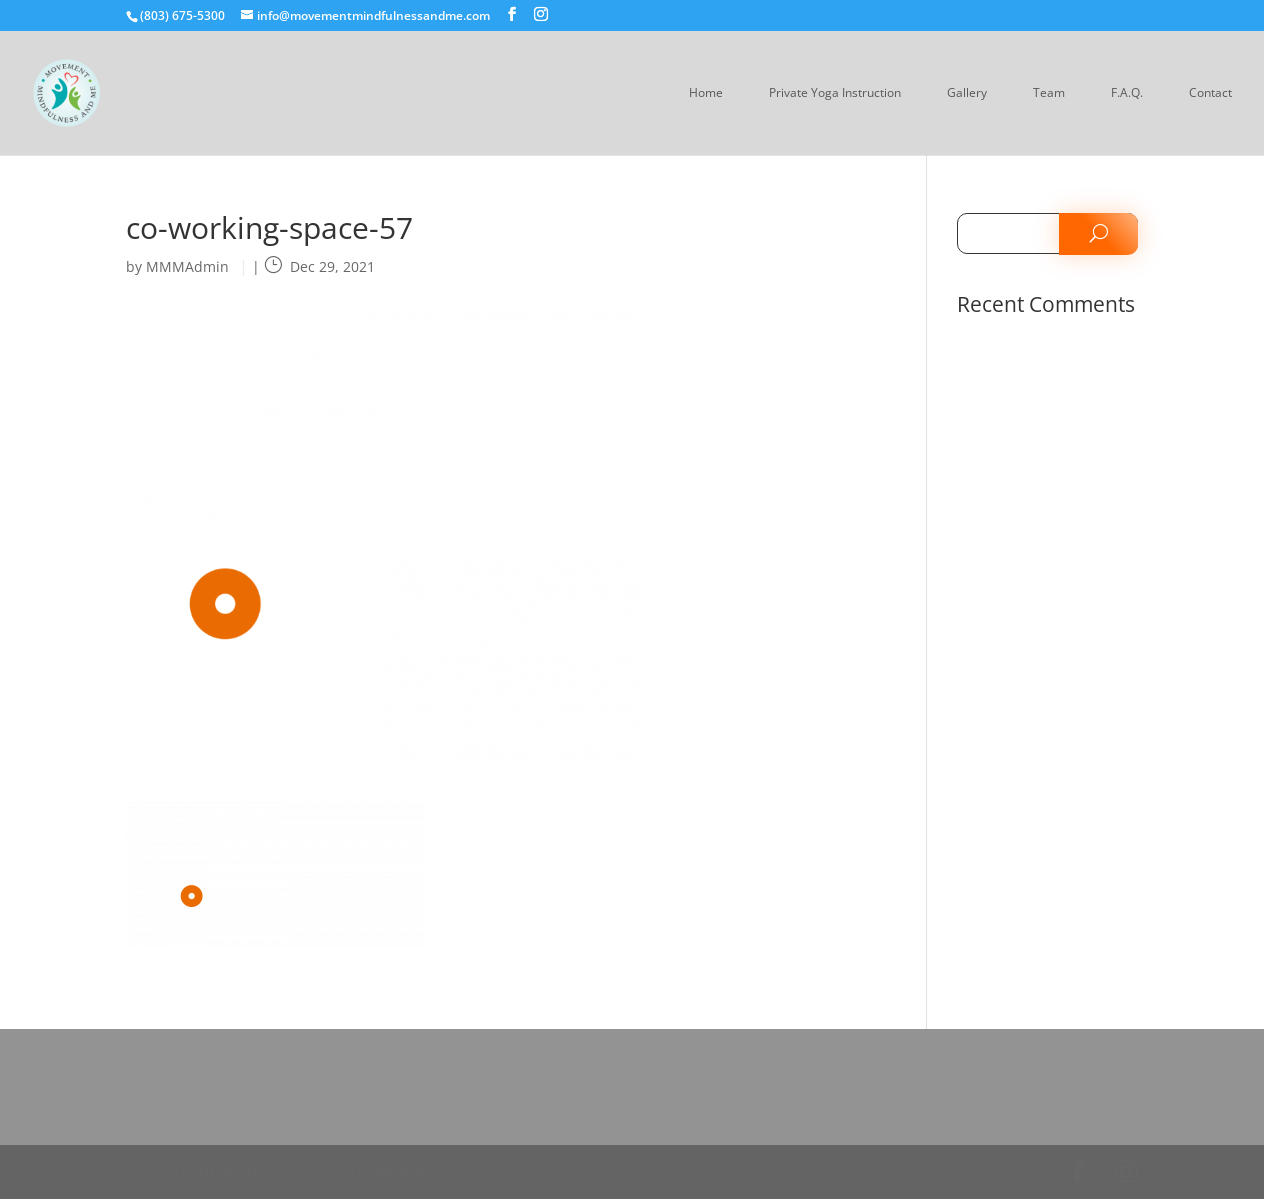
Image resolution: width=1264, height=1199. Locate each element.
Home (706, 93)
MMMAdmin (187, 266)
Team (1049, 93)
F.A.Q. (1127, 93)
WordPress (406, 1171)
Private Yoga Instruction (835, 93)
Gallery (967, 93)
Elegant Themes (245, 1171)
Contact (1210, 93)
